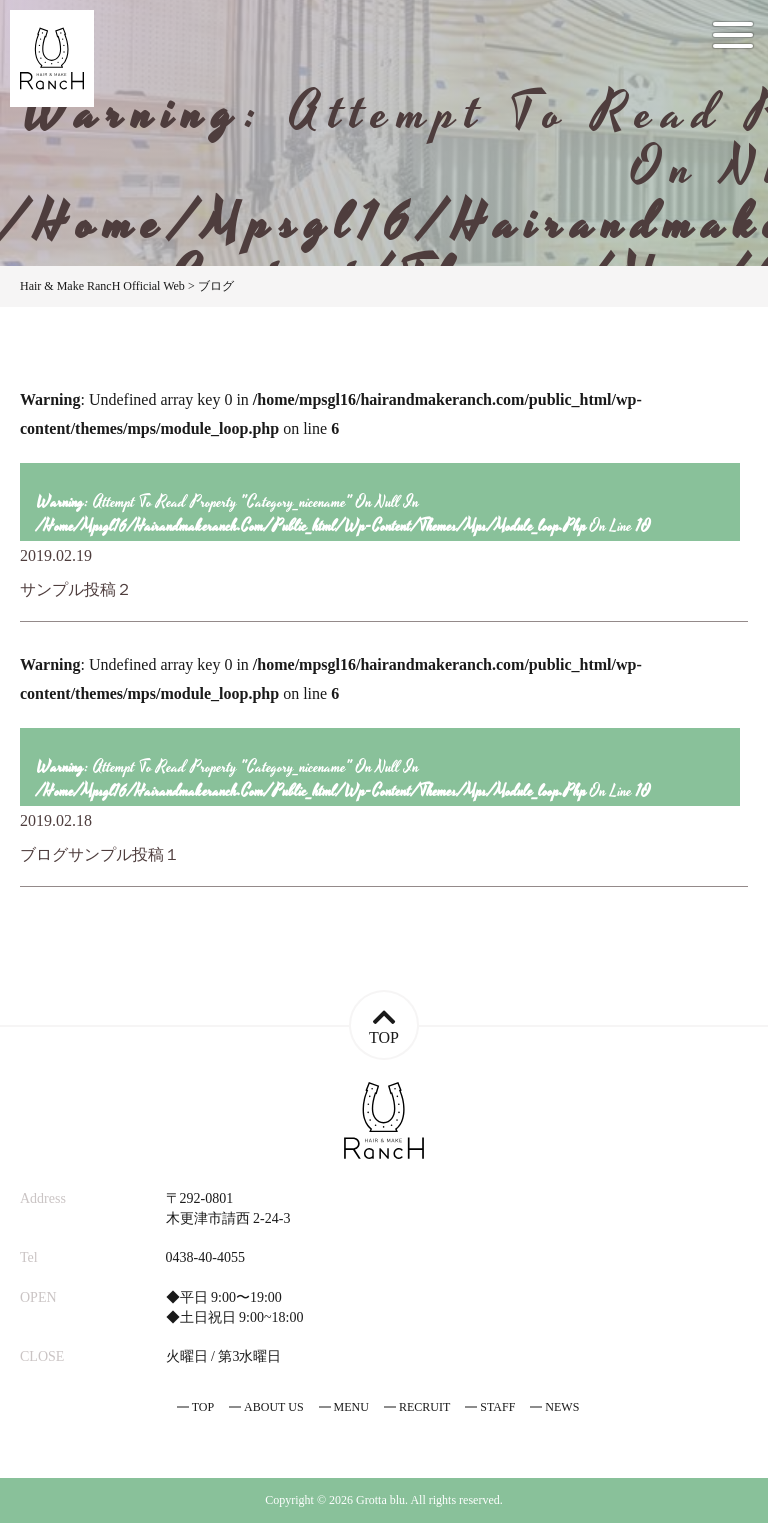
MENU (351, 1407)
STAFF (497, 1407)
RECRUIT (424, 1407)
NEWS (562, 1407)
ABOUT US (273, 1407)
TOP (203, 1407)
